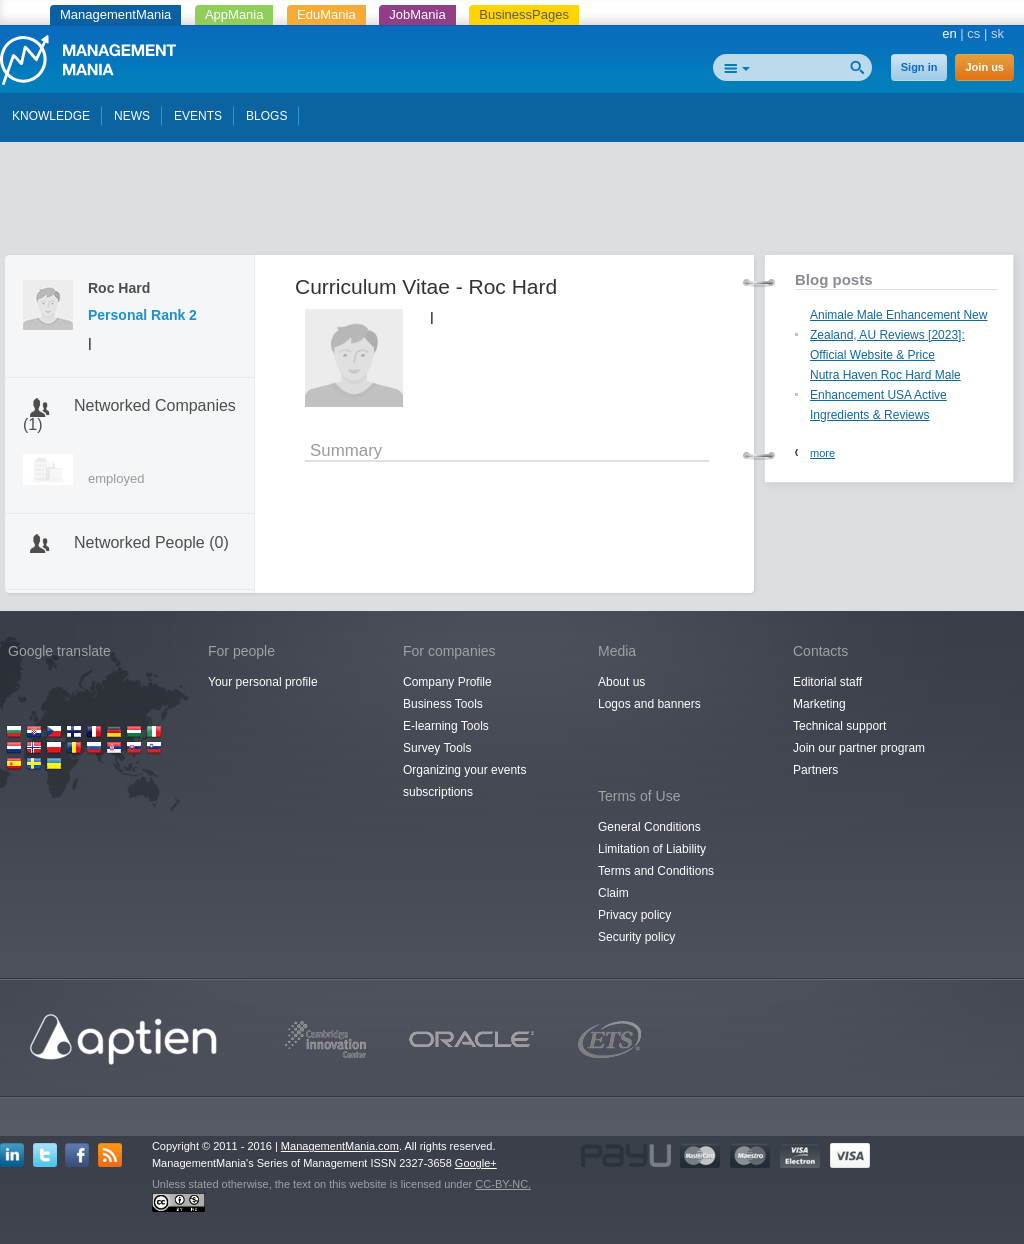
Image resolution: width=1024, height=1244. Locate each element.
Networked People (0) (151, 542)
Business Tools (443, 704)
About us (621, 682)
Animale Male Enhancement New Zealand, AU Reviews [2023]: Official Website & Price (898, 335)
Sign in (919, 67)
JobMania (417, 14)
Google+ (476, 1163)
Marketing (819, 704)
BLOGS (266, 116)
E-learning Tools (446, 726)
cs (973, 33)
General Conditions (649, 827)
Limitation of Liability (652, 849)
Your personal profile (263, 682)
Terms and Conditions (656, 871)
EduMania (326, 14)
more (822, 453)
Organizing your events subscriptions (464, 781)
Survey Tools (437, 748)
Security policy (636, 937)
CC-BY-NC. (503, 1184)
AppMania (234, 14)
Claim (613, 893)
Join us (984, 67)
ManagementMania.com (340, 1146)
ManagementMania (115, 14)
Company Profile (447, 682)
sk (997, 33)
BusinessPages (524, 14)
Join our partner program (859, 748)
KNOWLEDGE (51, 116)
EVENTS (198, 116)
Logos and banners (649, 704)
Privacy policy (634, 915)
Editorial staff (827, 682)
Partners (815, 770)
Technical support (839, 726)
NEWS (132, 116)
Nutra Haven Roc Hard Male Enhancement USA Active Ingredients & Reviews (885, 395)
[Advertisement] (512, 203)
